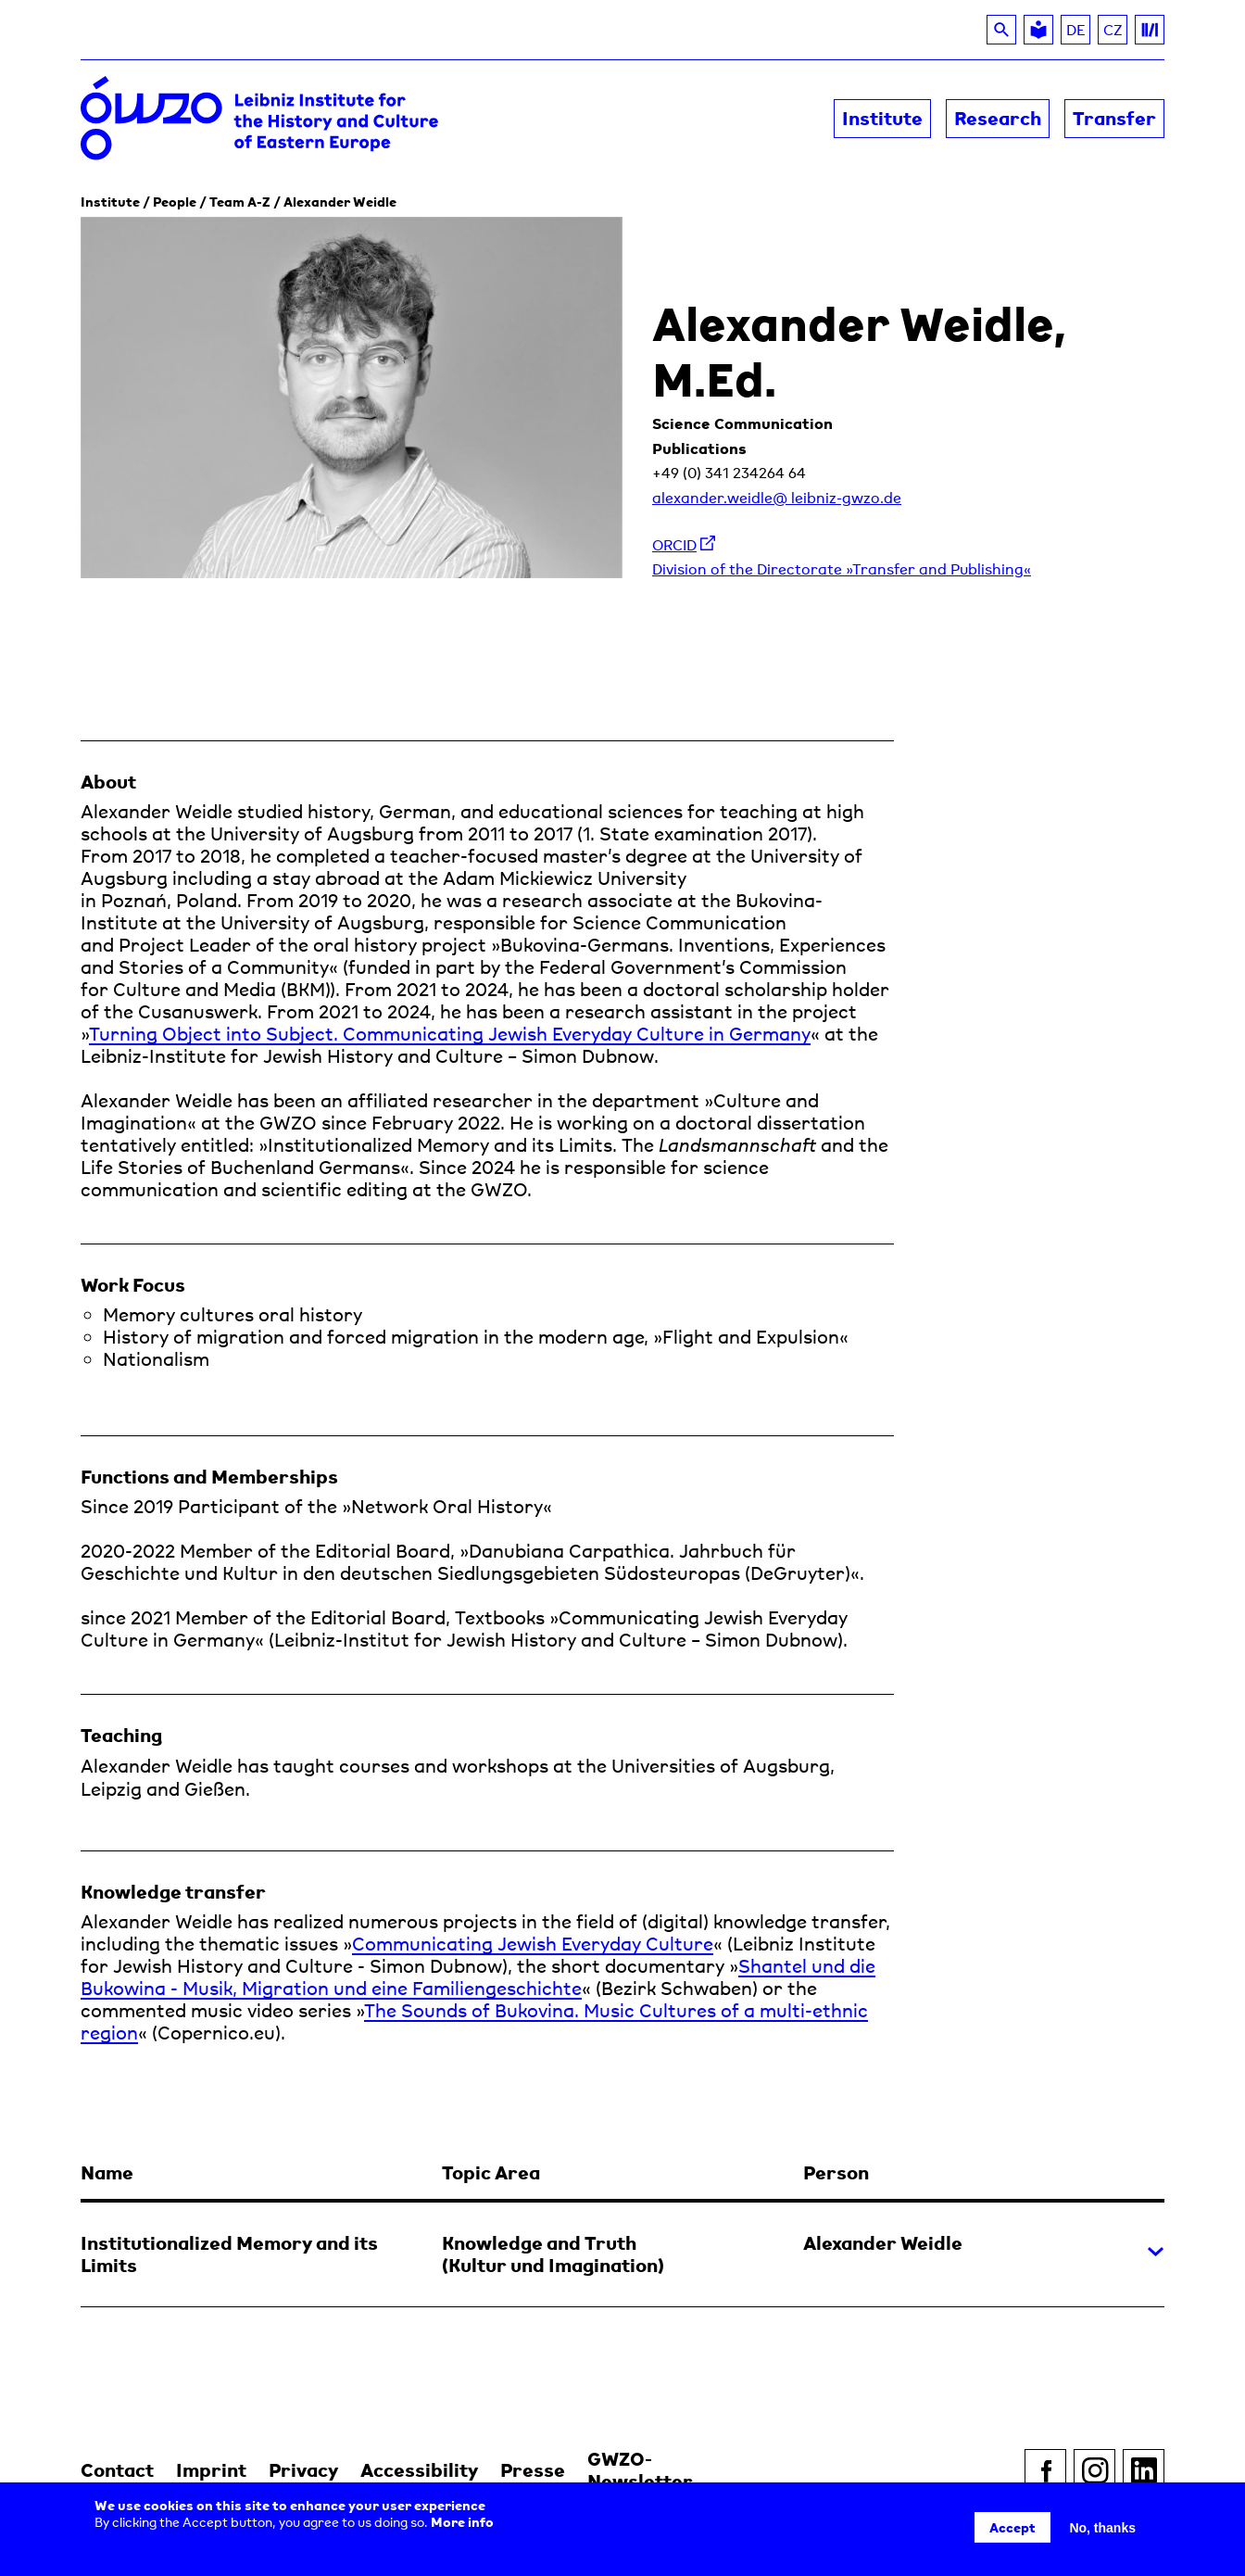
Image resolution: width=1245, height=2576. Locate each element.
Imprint (211, 2469)
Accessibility (419, 2469)
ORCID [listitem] (683, 544)
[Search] (1001, 29)
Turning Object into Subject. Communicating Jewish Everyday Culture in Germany (450, 1033)
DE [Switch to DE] (1076, 29)
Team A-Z (239, 201)
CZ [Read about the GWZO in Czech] (1115, 32)
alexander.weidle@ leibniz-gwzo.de (776, 497)
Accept (1012, 2527)
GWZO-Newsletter (640, 2470)
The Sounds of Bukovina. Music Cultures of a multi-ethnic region (474, 2021)
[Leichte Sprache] (1038, 29)
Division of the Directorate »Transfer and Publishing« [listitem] (841, 569)
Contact (117, 2469)
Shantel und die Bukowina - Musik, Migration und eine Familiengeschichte (478, 1977)
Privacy (303, 2469)
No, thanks (1102, 2527)
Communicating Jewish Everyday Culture (532, 1943)
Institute (110, 201)
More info (462, 2522)
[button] (622, 2219)
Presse (532, 2469)
